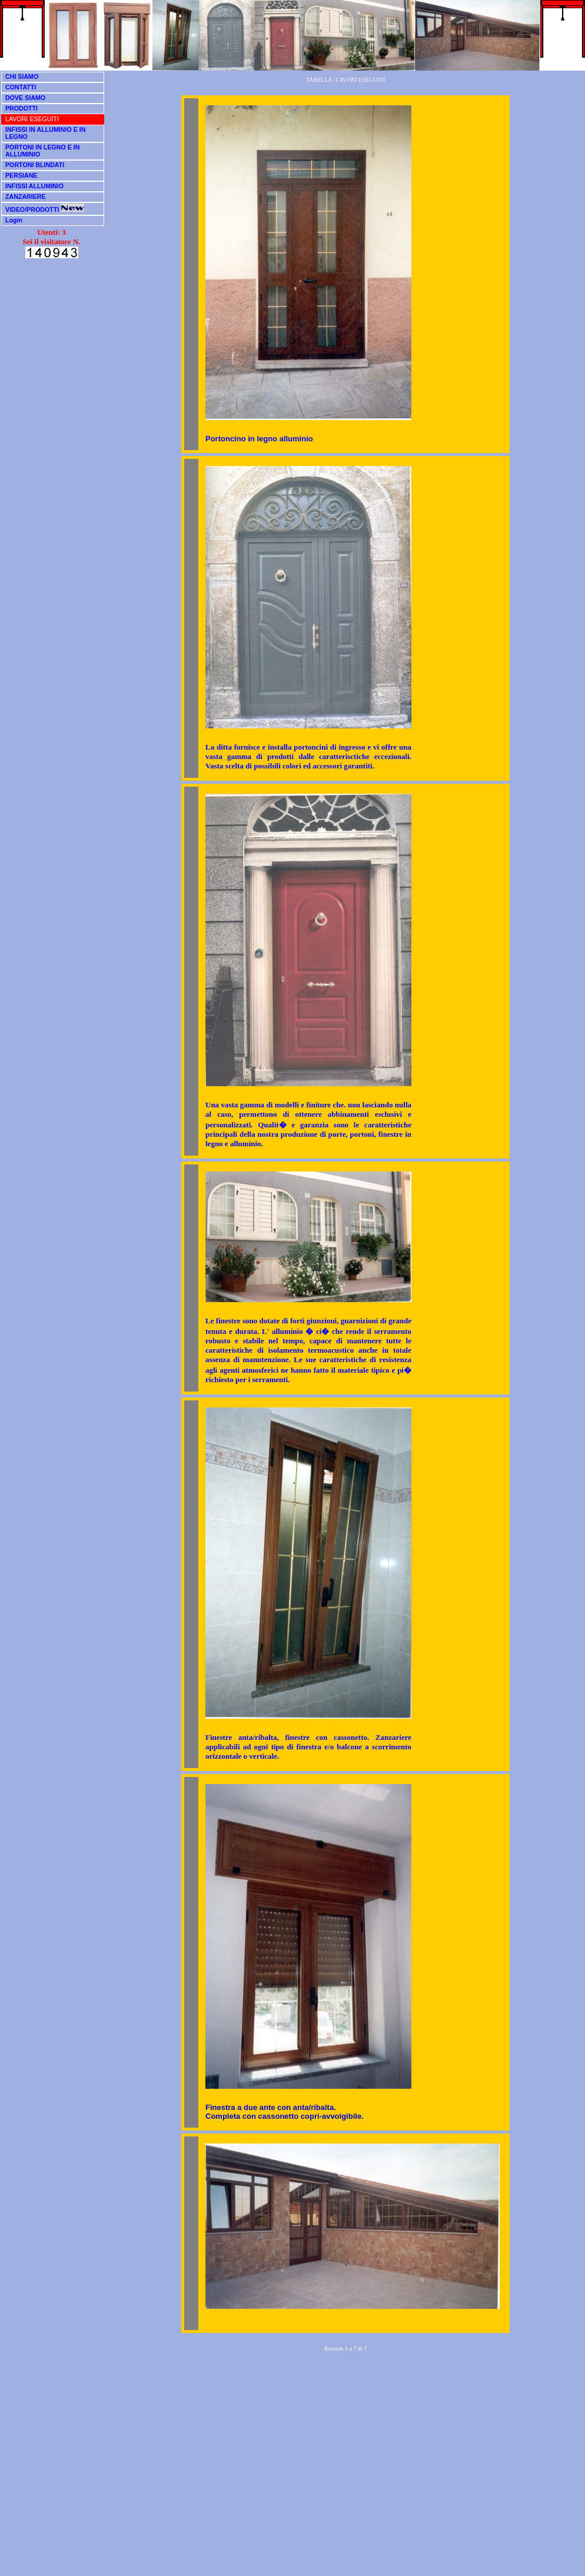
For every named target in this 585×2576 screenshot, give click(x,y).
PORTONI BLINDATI (34, 164)
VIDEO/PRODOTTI (44, 209)
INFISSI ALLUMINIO (34, 185)
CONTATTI (20, 87)
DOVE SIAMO (25, 97)
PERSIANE (21, 175)
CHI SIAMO (21, 76)
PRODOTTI (21, 108)
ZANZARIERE (25, 196)
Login (13, 220)
